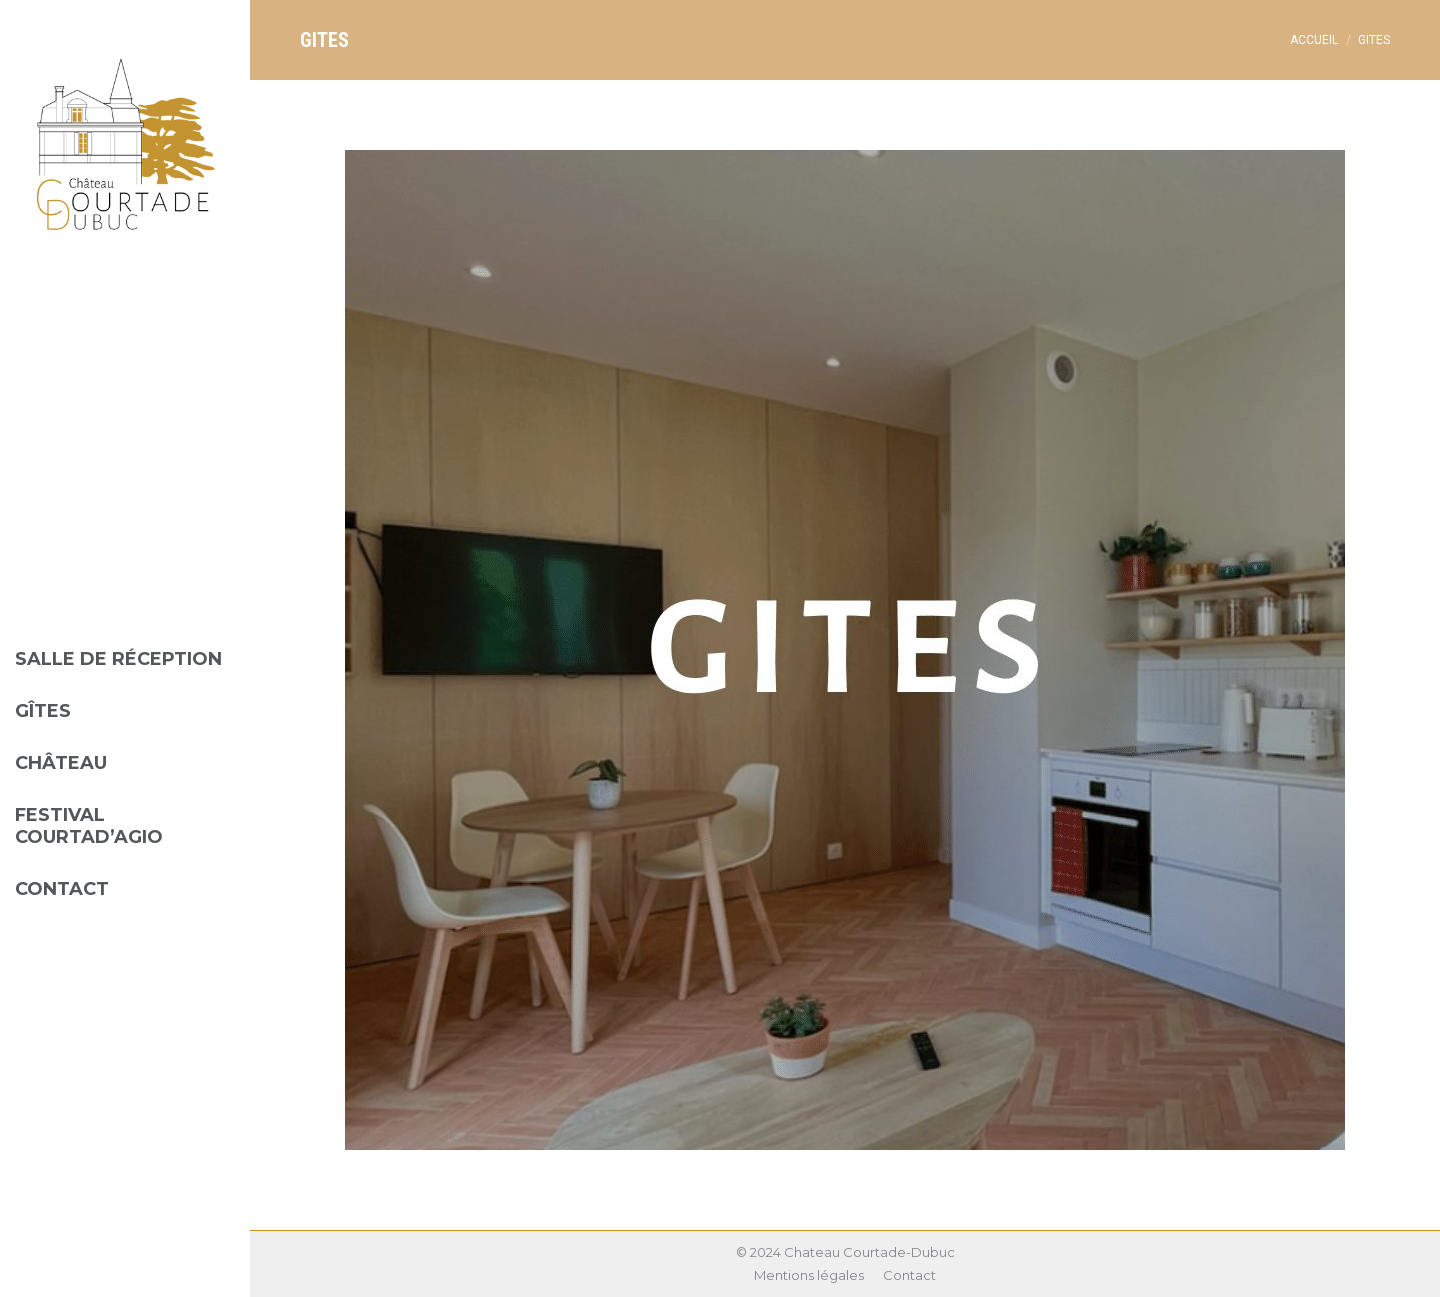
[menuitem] (125, 644)
